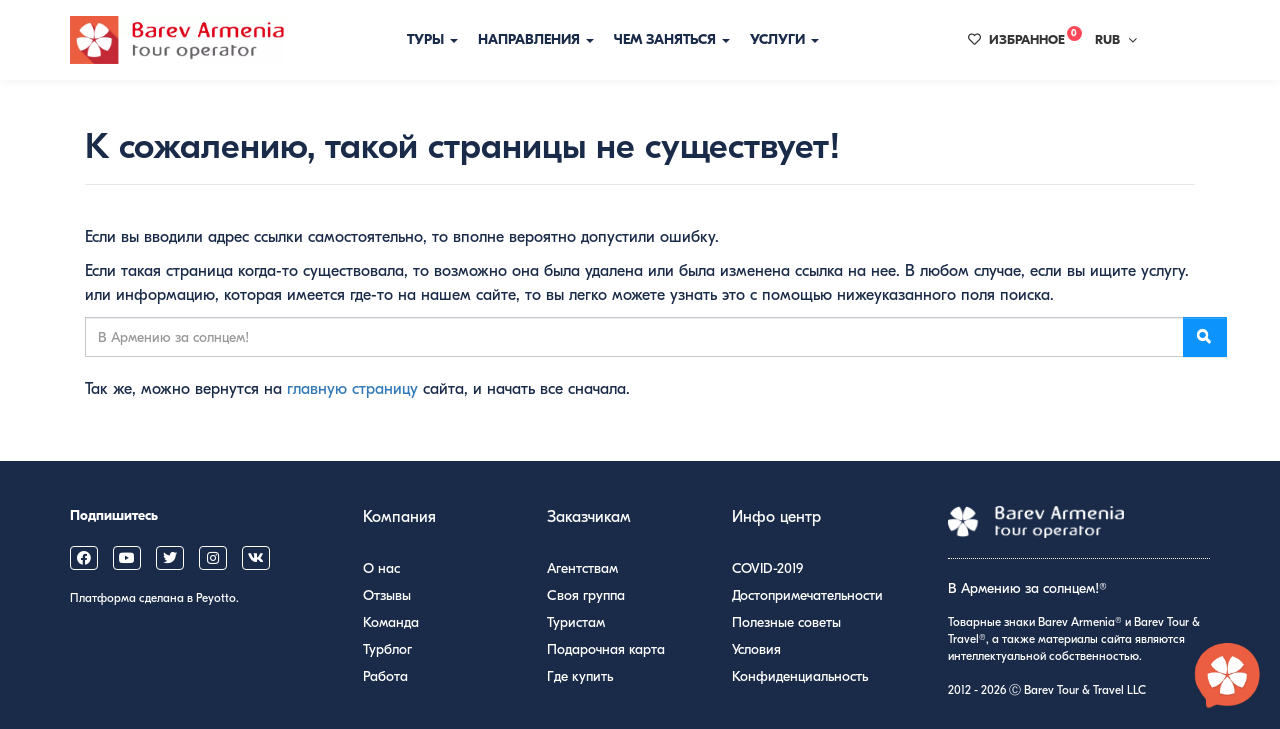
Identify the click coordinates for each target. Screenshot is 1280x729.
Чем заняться (672, 39)
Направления (536, 39)
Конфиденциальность (800, 676)
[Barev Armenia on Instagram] (213, 558)
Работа (385, 676)
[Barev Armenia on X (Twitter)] (170, 558)
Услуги (784, 39)
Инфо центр (776, 517)
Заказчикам (589, 517)
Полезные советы (786, 622)
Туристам (576, 622)
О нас (381, 568)
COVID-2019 (767, 568)
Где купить (580, 676)
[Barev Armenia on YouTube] (127, 558)
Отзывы (387, 595)
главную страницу (352, 389)
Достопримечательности (807, 595)
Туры (432, 39)
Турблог (387, 649)
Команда (391, 622)
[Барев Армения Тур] (177, 40)
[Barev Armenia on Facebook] (84, 558)
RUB (1116, 39)
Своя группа (586, 595)
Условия (756, 649)
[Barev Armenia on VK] (256, 558)
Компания (399, 517)
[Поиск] (1205, 337)
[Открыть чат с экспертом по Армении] (1228, 677)
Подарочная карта (606, 649)
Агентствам (582, 568)
